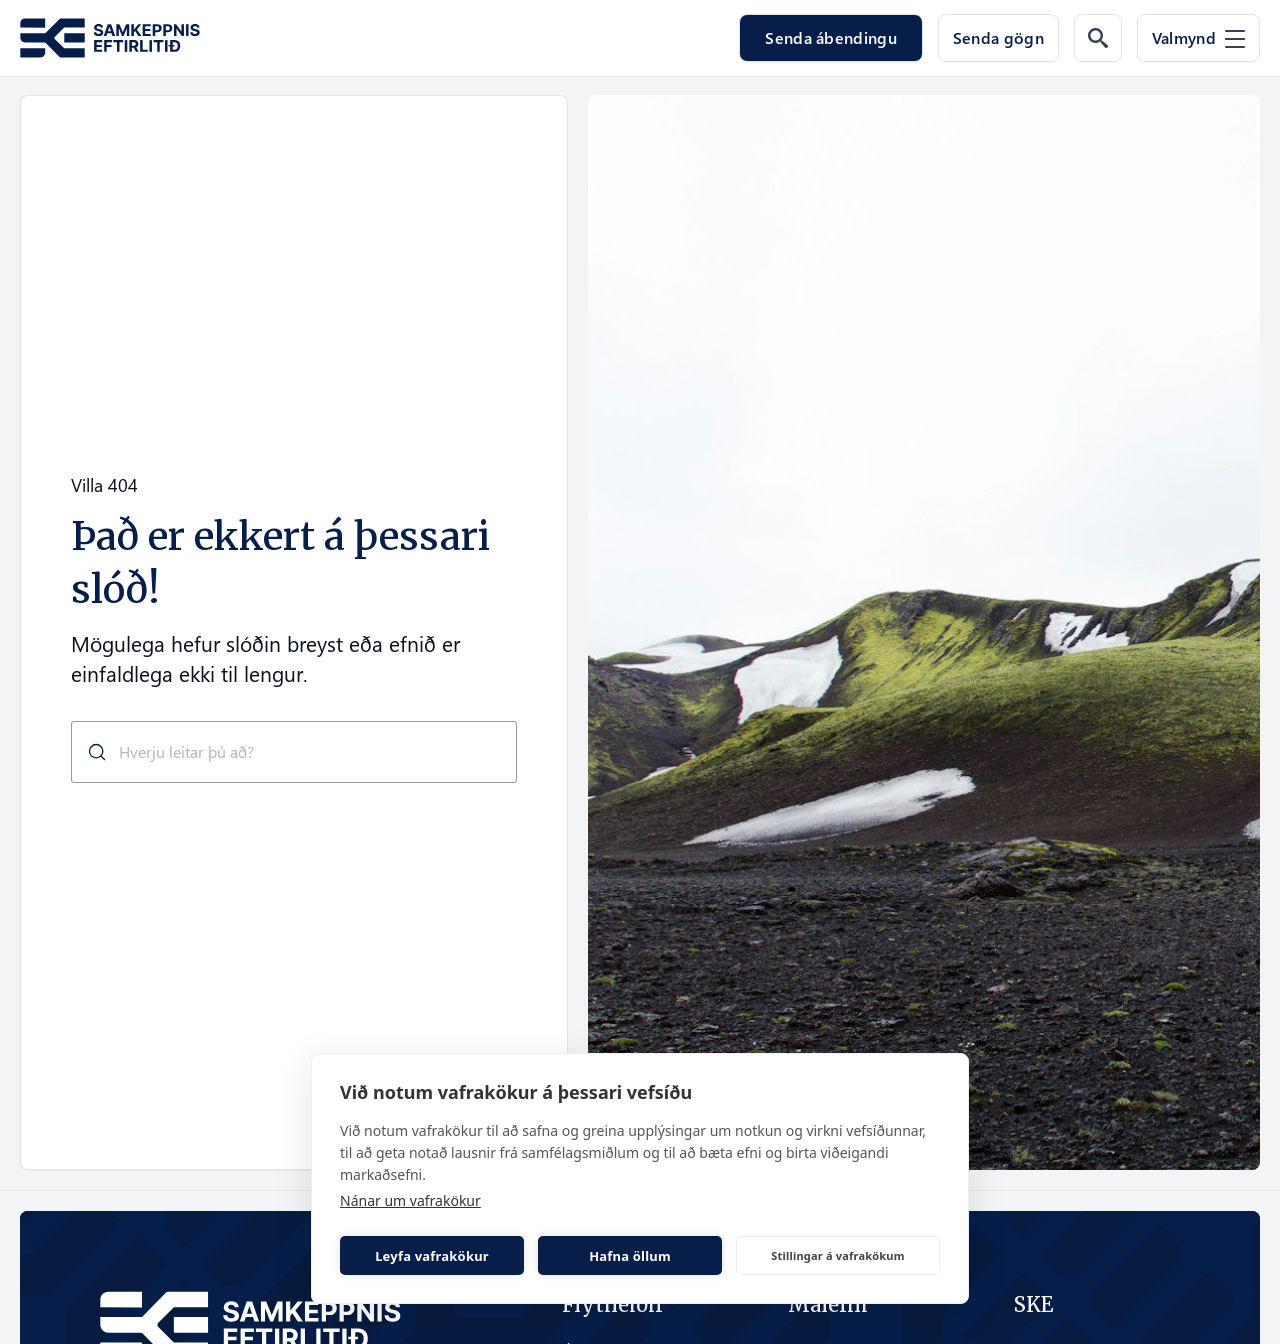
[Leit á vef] (1098, 38)
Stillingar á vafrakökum (837, 1255)
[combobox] (294, 752)
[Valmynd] (1198, 38)
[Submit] (89, 752)
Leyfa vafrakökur (432, 1256)
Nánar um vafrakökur (410, 1200)
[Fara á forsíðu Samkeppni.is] (110, 38)
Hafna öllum (630, 1256)
